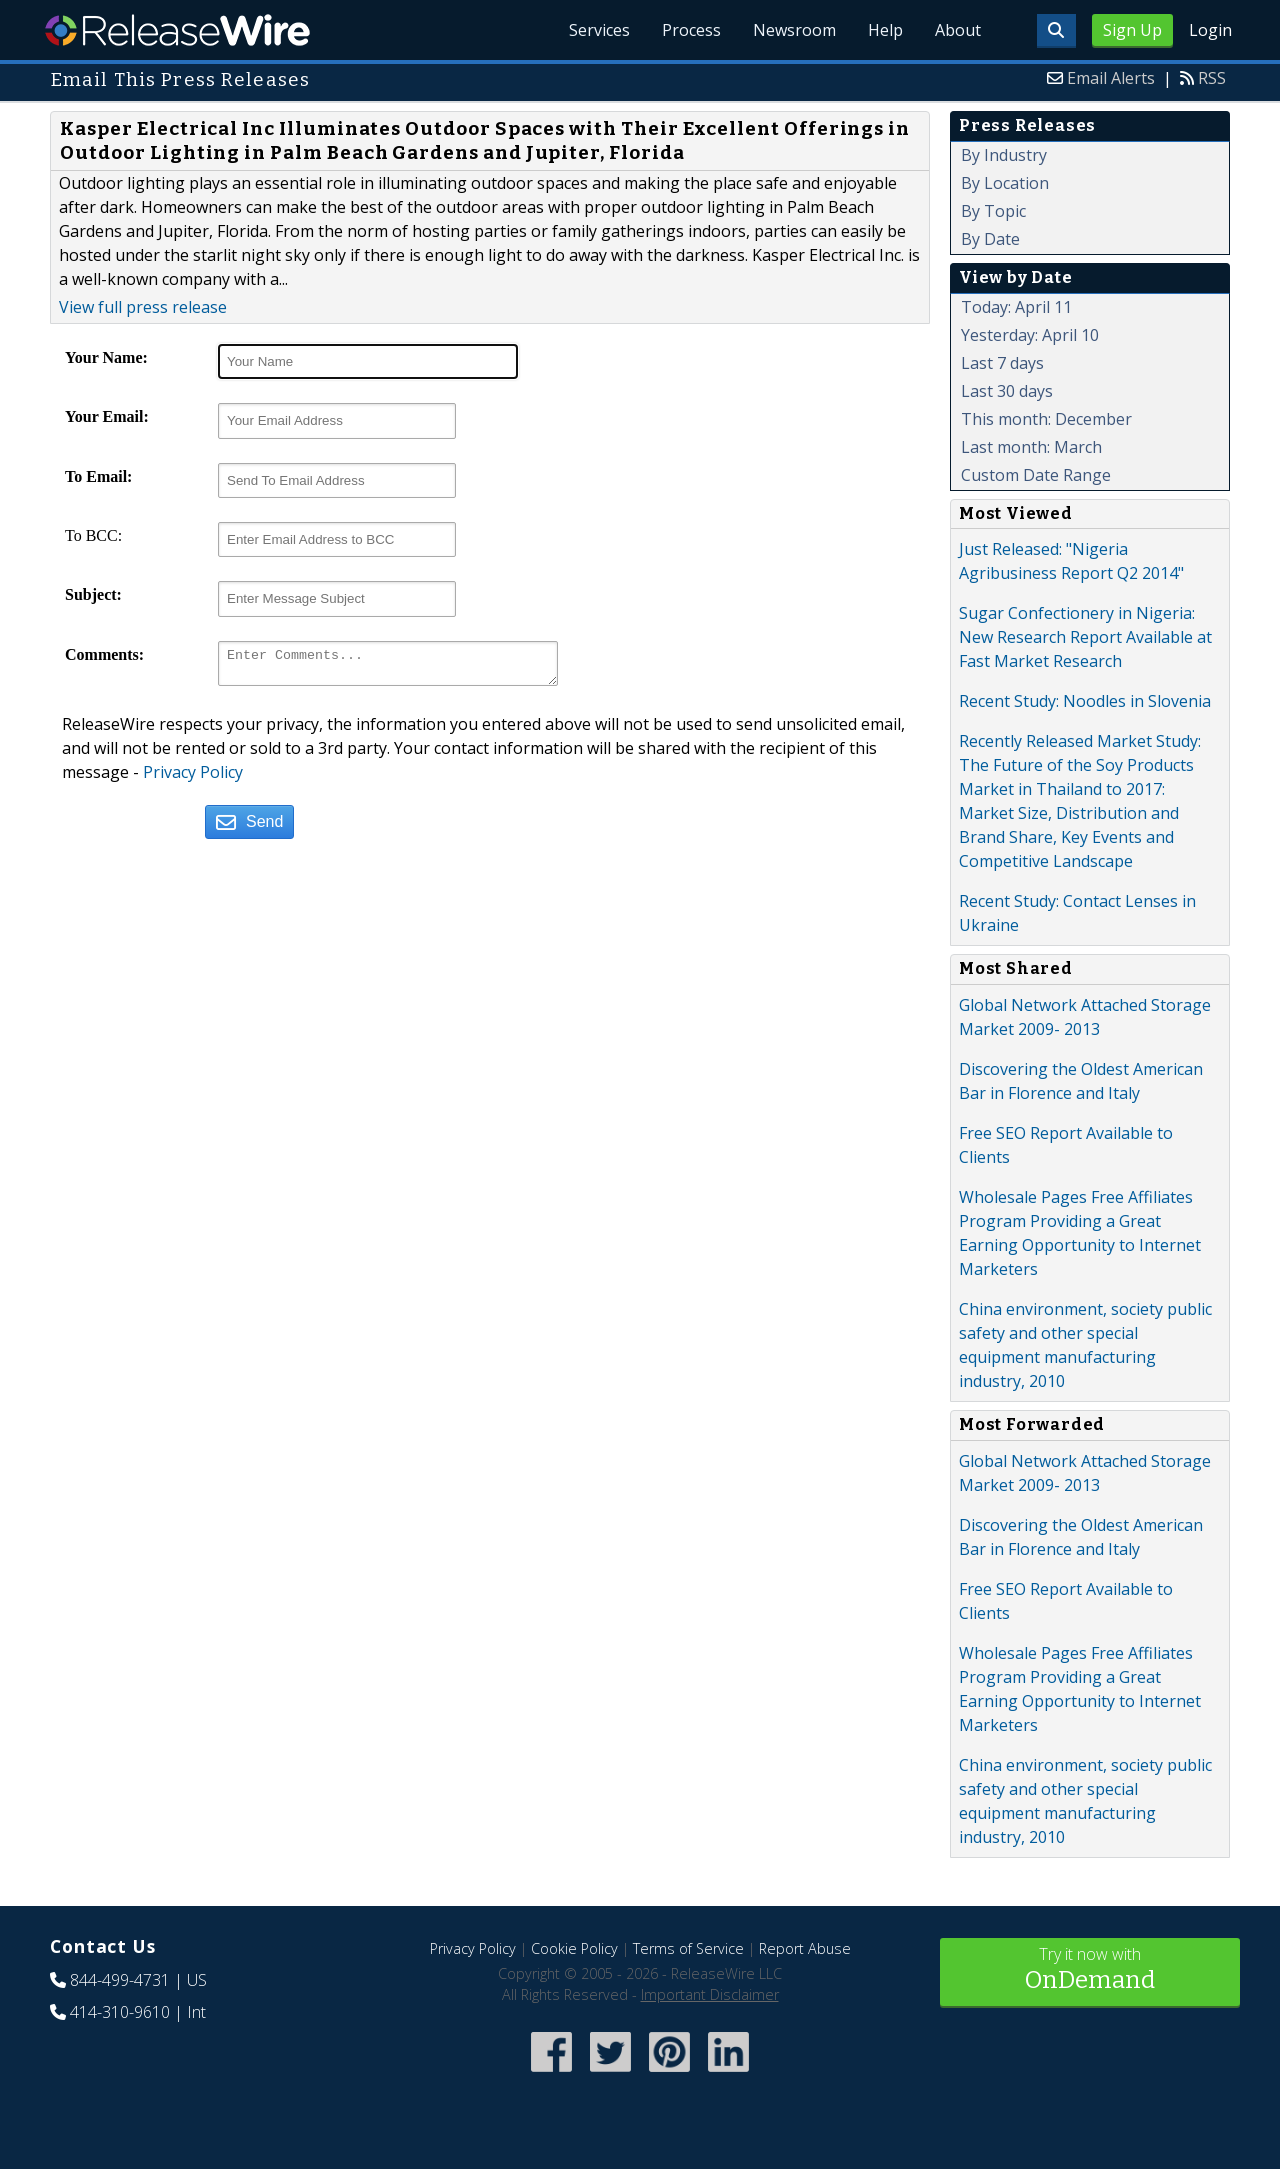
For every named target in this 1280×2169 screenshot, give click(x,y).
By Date (990, 239)
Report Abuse (805, 1948)
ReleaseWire (177, 30)
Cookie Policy (574, 1948)
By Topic (993, 211)
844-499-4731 (120, 1980)
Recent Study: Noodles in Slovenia (1085, 701)
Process (691, 30)
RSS (1212, 78)
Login (1210, 30)
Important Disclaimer (710, 1994)
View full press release (143, 307)
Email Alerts (1111, 78)
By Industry (1004, 155)
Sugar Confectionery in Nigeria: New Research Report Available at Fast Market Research (1085, 637)
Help (885, 30)
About (958, 30)
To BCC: (93, 535)
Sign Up (1132, 30)
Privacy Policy (193, 778)
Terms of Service (688, 1948)
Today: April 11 (1016, 307)
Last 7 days (1002, 363)
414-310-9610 (120, 2012)
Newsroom (794, 30)
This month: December (1046, 419)
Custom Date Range (1036, 475)
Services (599, 30)
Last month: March (1031, 447)
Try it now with (1090, 1970)
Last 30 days (1007, 391)
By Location (1005, 183)
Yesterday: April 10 (1030, 335)
